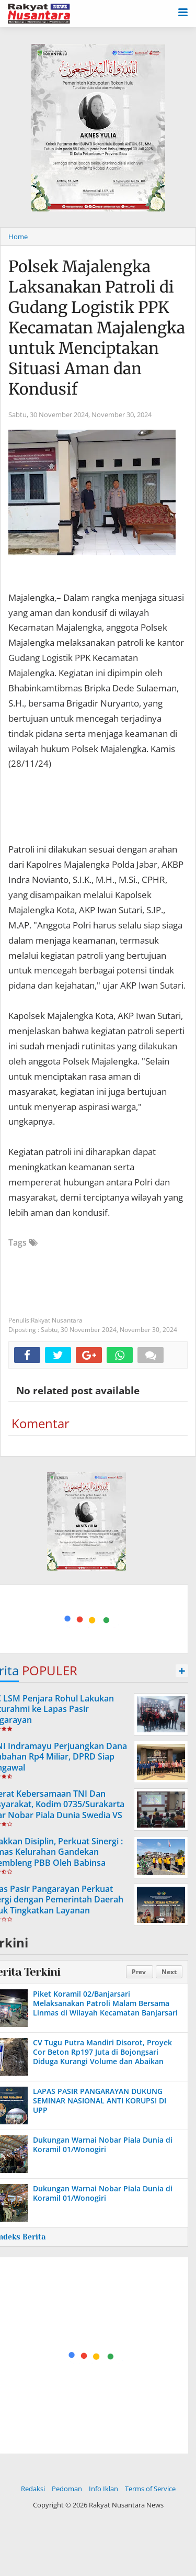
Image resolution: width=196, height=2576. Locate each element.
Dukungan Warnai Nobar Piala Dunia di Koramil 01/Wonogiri (102, 2144)
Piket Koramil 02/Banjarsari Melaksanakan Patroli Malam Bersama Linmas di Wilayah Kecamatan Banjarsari (105, 2003)
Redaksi (33, 2488)
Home (18, 236)
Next (169, 1971)
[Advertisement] (86, 1617)
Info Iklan (103, 2488)
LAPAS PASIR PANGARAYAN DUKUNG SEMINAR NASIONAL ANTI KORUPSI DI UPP (99, 2100)
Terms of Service (150, 2488)
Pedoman (67, 2488)
